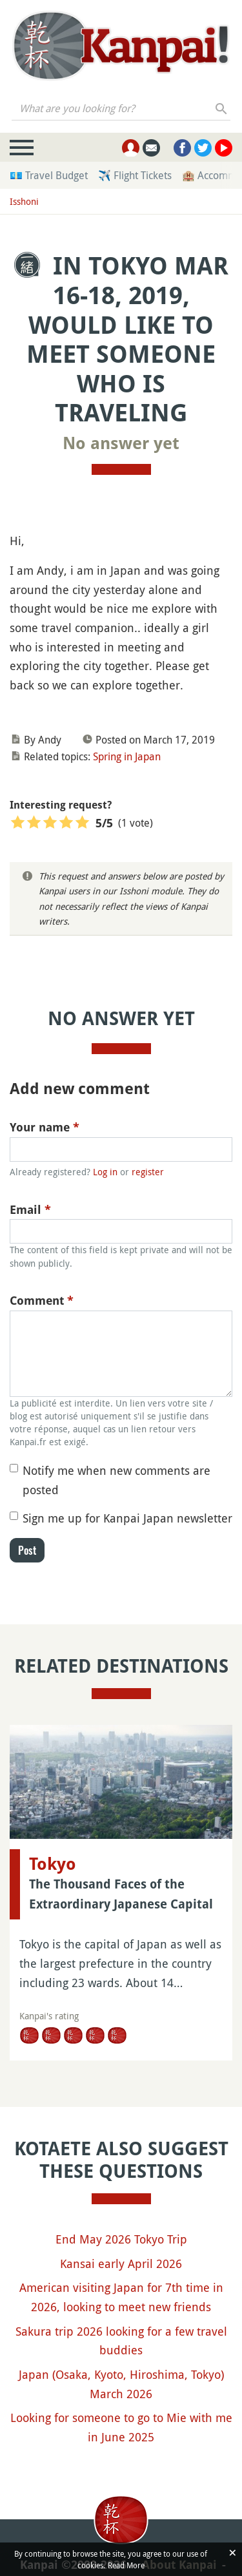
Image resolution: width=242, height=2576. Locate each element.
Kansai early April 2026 (121, 2263)
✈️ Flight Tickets (135, 175)
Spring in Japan (127, 756)
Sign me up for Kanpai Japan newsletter (127, 1518)
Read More (126, 2565)
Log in (105, 1172)
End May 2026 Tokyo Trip (121, 2239)
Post (27, 1550)
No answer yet (121, 443)
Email (30, 1209)
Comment (42, 1300)
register (148, 1172)
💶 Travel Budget (49, 175)
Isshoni (24, 201)
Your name (44, 1127)
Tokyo (52, 1864)
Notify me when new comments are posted (116, 1480)
